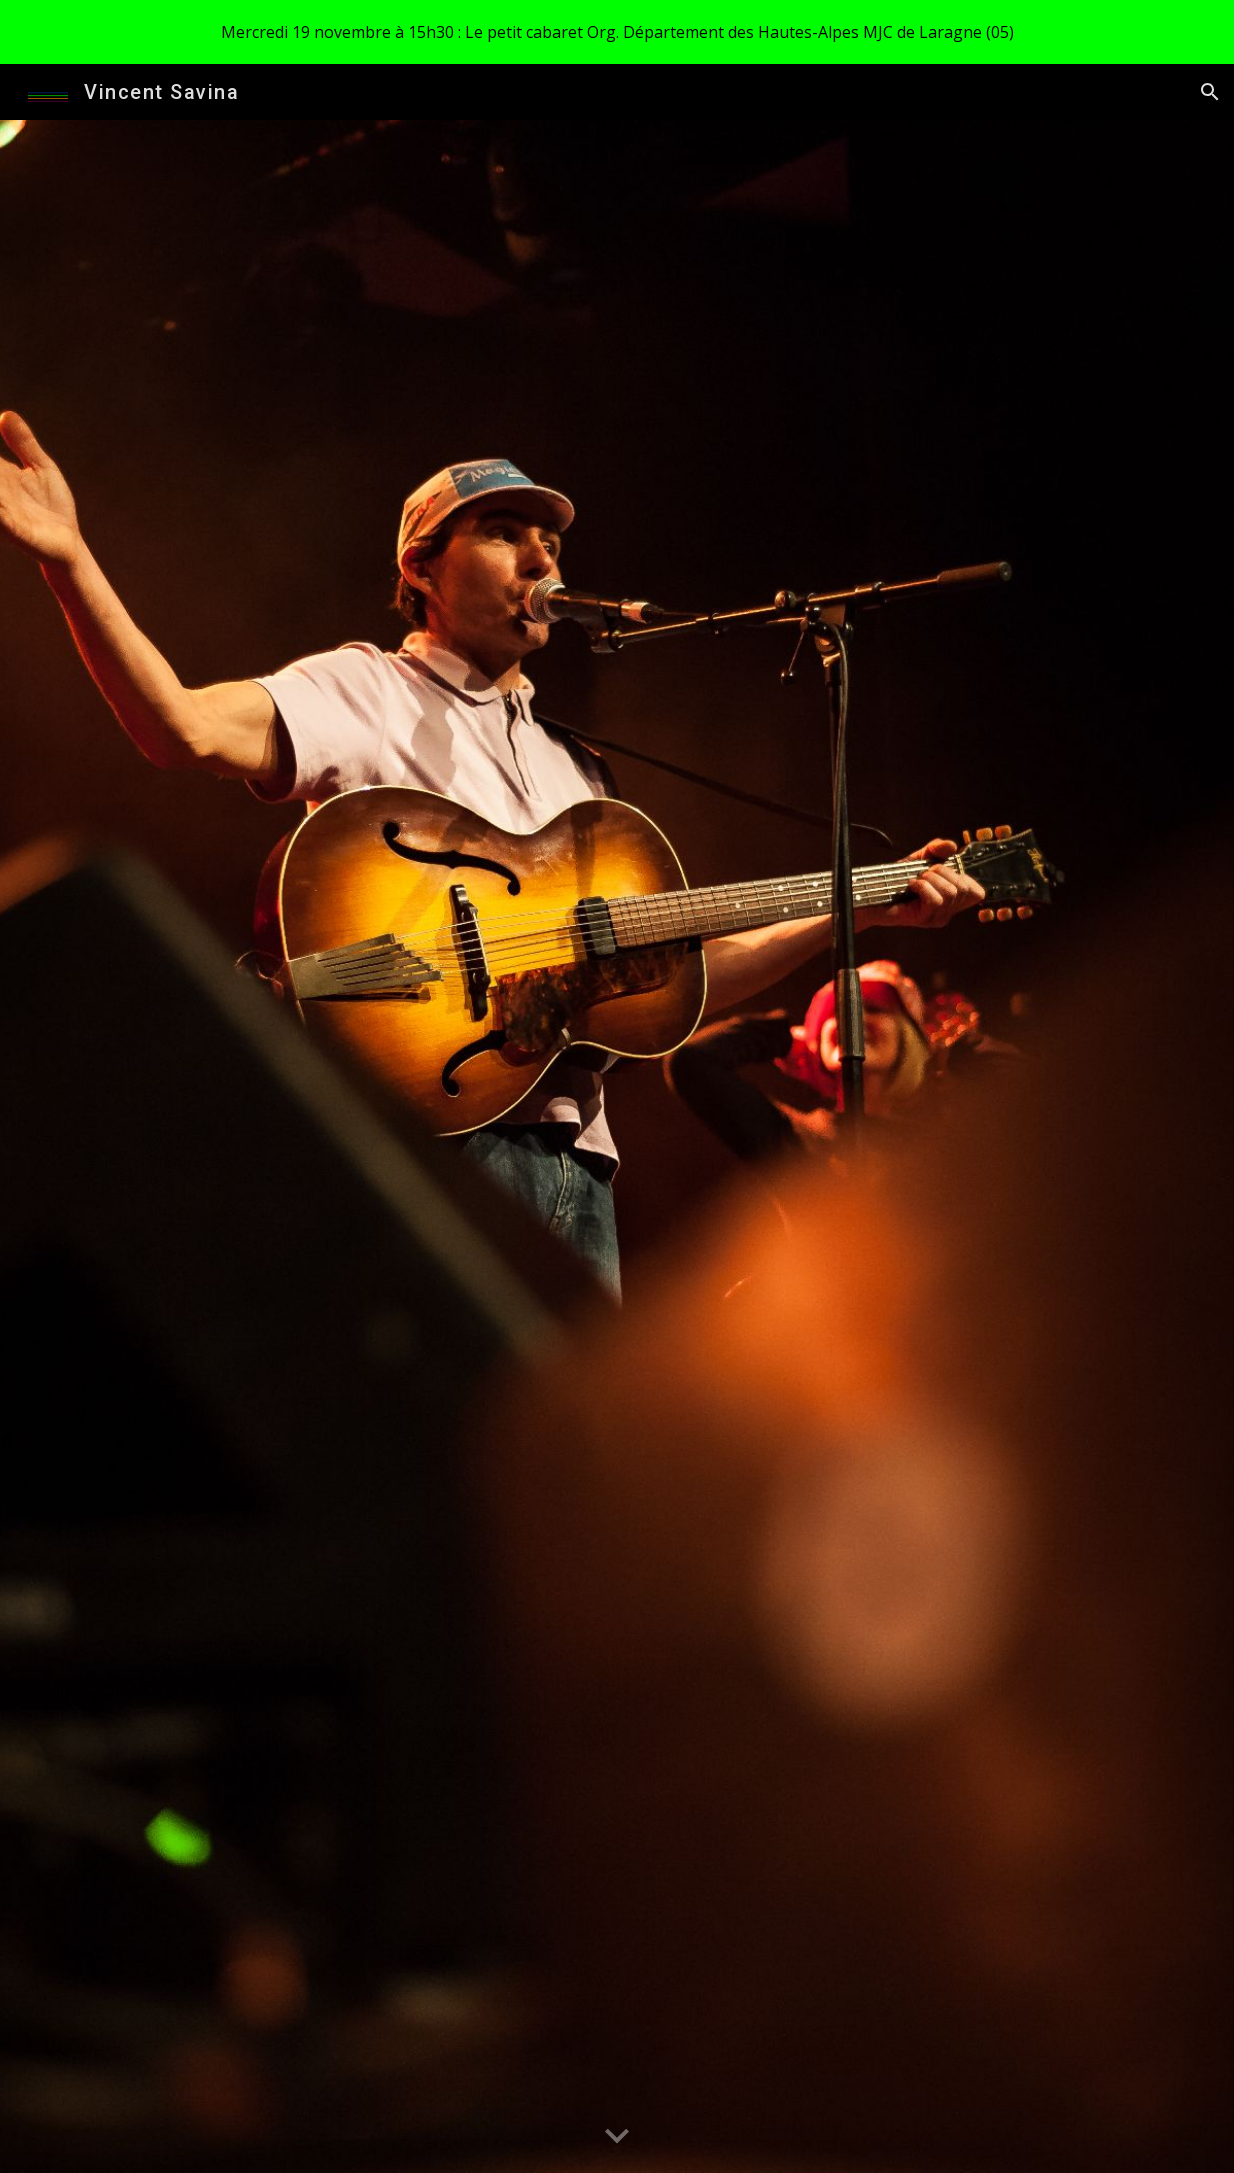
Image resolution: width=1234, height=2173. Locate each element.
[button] (1210, 92)
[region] (617, 32)
